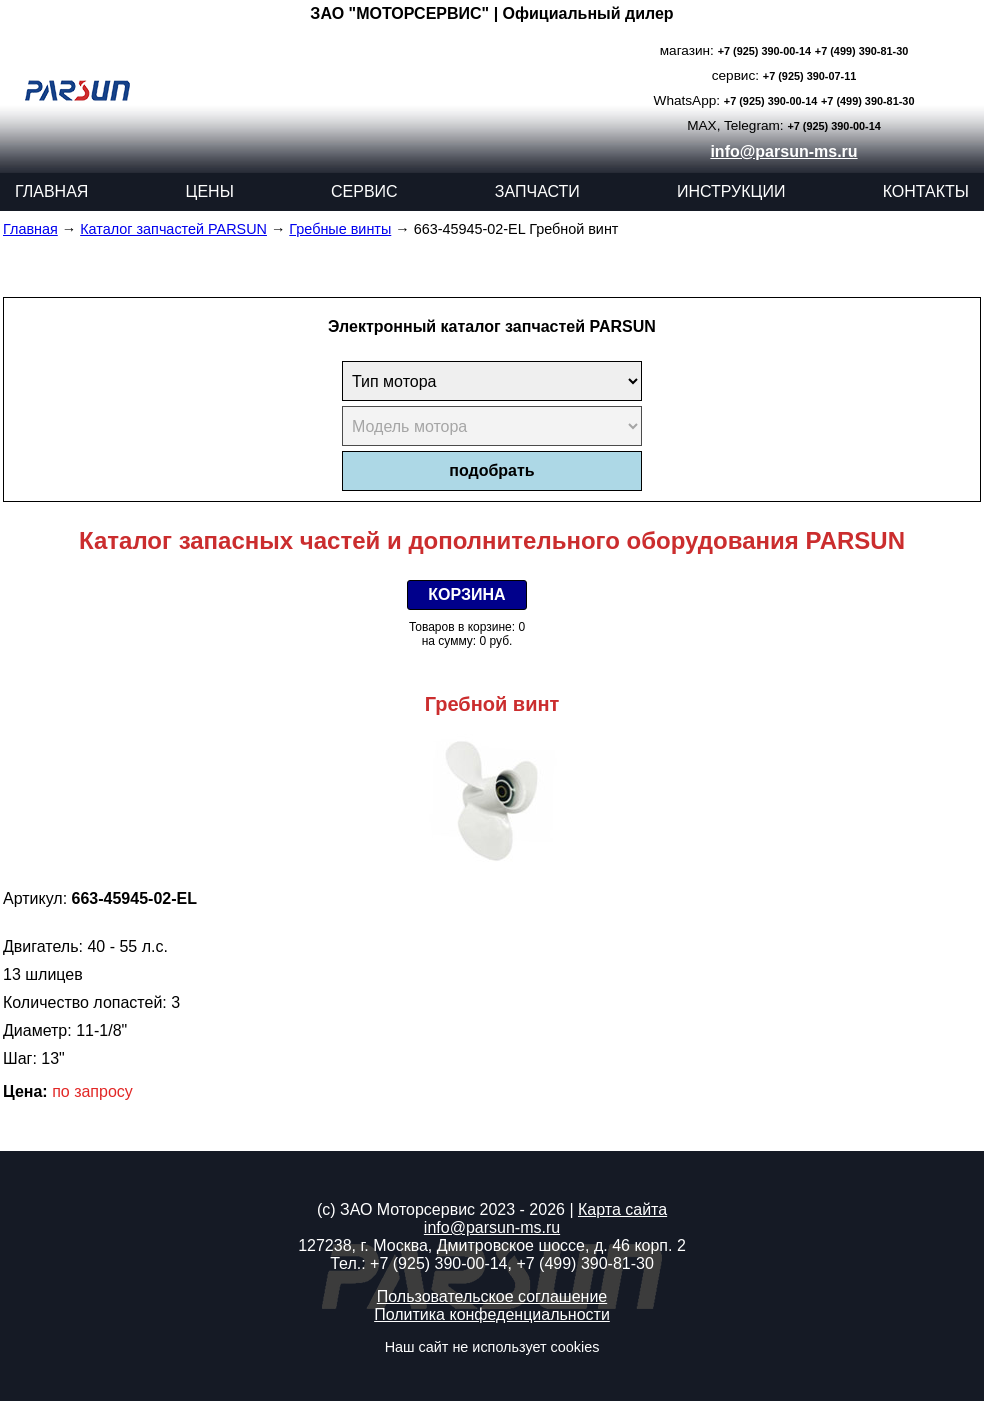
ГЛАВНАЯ (51, 191)
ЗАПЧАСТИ (537, 191)
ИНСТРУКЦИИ (731, 191)
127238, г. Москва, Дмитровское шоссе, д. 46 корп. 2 (492, 1245)
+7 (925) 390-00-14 (764, 51)
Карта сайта (622, 1209)
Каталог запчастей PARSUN (173, 229)
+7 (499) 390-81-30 (861, 51)
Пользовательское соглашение (492, 1296)
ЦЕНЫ (210, 191)
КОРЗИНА (466, 594)
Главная (30, 229)
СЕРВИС (364, 191)
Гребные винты (340, 229)
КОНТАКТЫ (926, 191)
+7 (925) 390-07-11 (809, 76)
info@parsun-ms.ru (783, 151)
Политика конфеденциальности (492, 1314)
